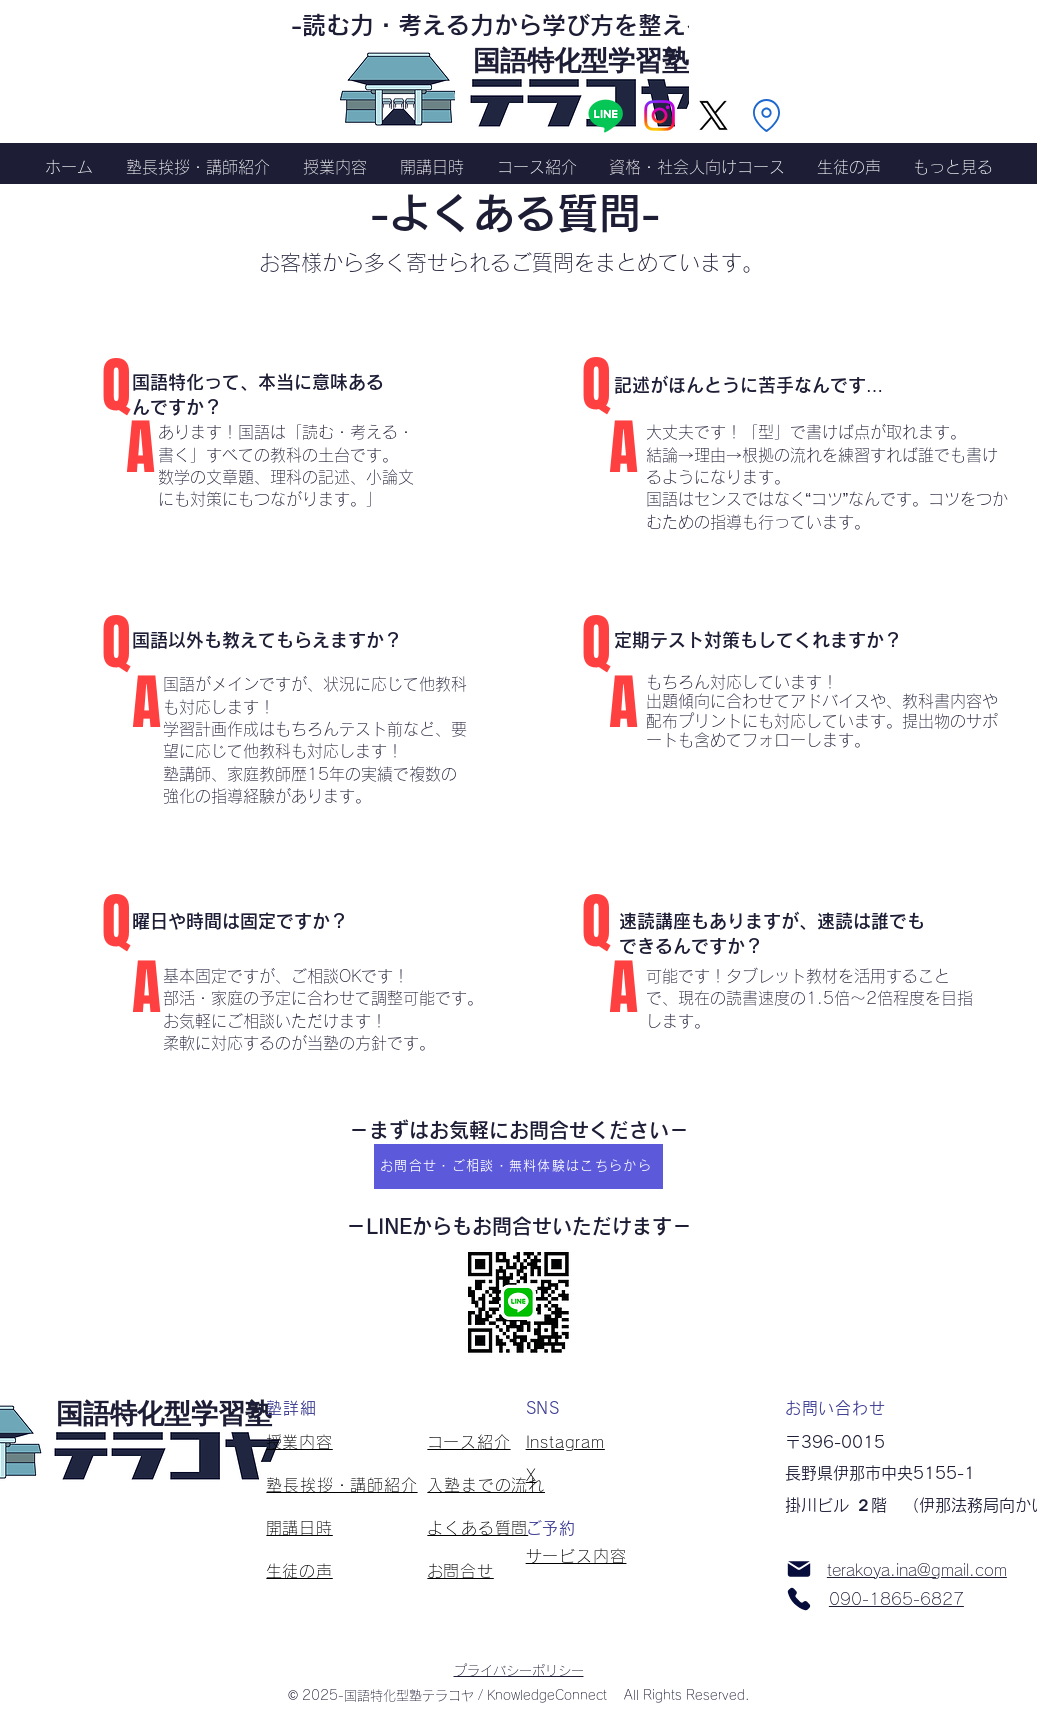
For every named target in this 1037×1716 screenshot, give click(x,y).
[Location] (766, 115)
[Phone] (799, 1599)
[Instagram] (659, 115)
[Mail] (799, 1569)
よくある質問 (477, 1528)
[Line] (605, 115)
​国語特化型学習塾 (581, 59)
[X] (713, 115)
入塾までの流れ (486, 1485)
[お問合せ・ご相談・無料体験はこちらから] (518, 1166)
